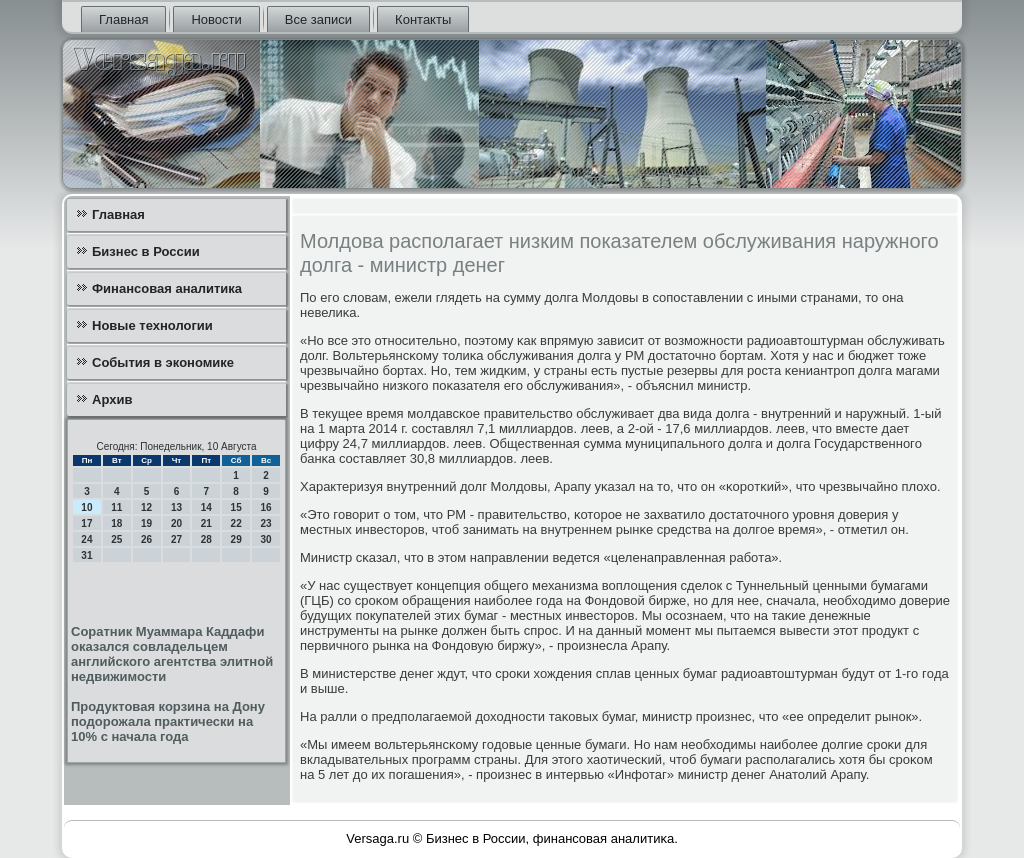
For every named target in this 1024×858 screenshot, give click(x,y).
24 (86, 539)
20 (176, 523)
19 (146, 523)
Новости (216, 19)
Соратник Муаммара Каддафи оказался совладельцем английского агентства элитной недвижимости (172, 654)
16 (265, 507)
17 (86, 523)
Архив (112, 399)
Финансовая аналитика (167, 288)
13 (176, 507)
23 (265, 523)
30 (265, 539)
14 (206, 507)
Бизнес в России (146, 251)
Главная (123, 19)
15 (236, 507)
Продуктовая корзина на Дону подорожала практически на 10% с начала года (168, 721)
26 (146, 539)
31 (86, 555)
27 (176, 539)
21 (206, 523)
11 (116, 507)
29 (236, 539)
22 (236, 523)
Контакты (423, 19)
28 (206, 539)
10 (86, 507)
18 (116, 523)
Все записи (318, 19)
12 (146, 507)
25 (116, 539)
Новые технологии (152, 325)
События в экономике (163, 362)
